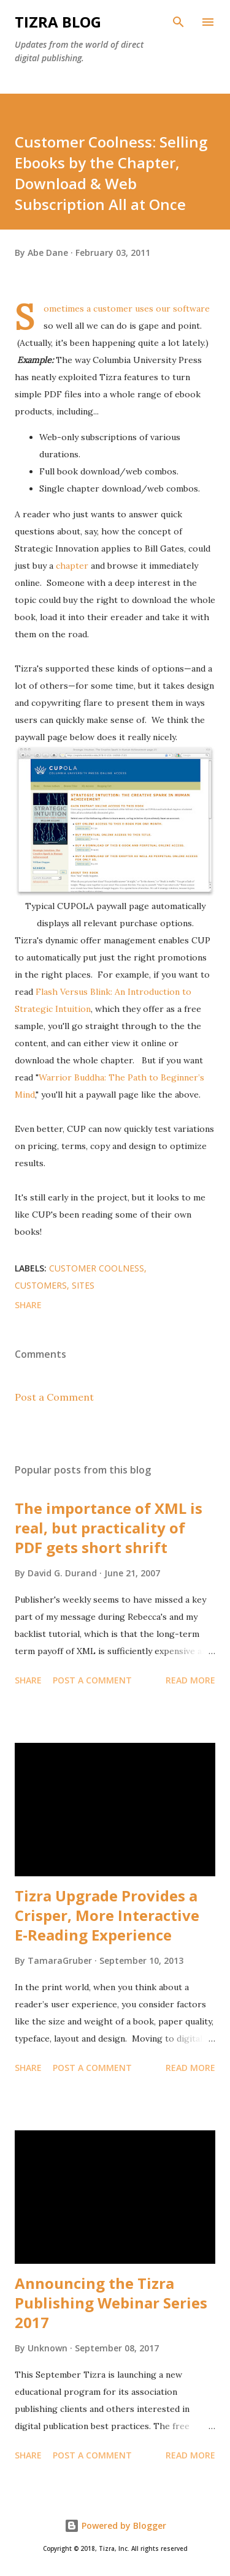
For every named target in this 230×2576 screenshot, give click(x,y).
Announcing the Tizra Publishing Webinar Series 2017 (111, 2302)
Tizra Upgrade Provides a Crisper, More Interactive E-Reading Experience (107, 1915)
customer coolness (96, 1268)
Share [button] (28, 1305)
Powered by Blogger (115, 2525)
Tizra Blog (58, 22)
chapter (72, 565)
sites (83, 1285)
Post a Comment (54, 1397)
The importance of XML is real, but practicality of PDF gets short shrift (108, 1527)
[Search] (178, 22)
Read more (190, 1680)
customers (41, 1285)
